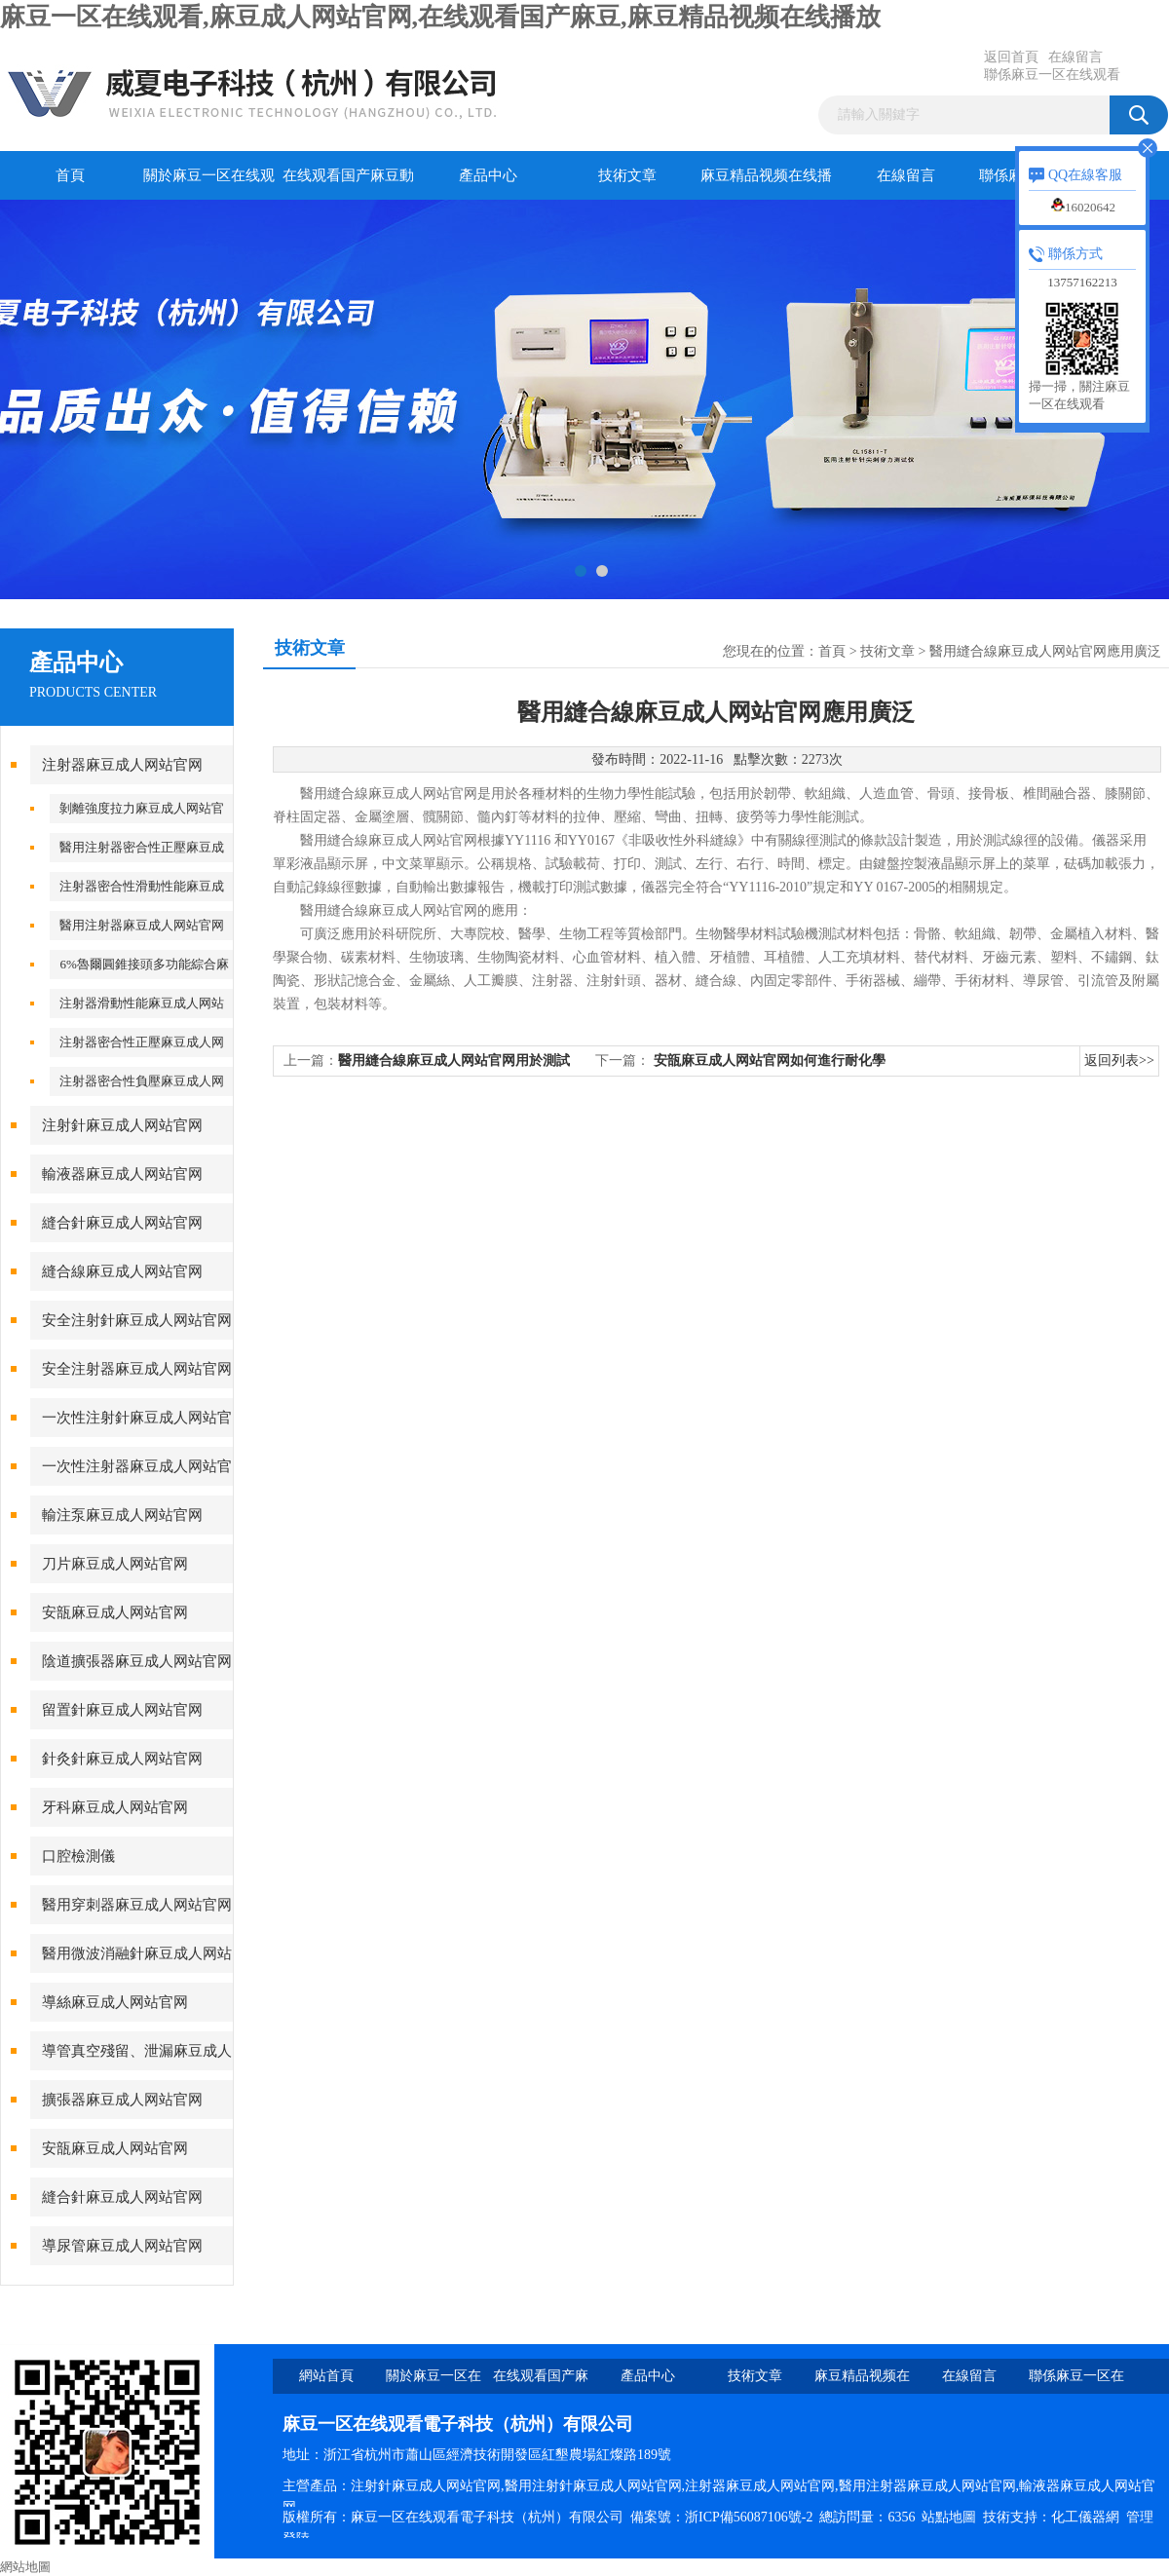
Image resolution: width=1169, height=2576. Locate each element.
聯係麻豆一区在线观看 (1052, 74)
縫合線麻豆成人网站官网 (122, 1271)
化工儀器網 (1085, 2517)
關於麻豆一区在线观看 (209, 184)
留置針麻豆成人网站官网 (122, 1710)
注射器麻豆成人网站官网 (122, 765)
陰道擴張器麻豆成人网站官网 (137, 1661)
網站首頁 (326, 2375)
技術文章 (627, 175)
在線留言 (1075, 57)
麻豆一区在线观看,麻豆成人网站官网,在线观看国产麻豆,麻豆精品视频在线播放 (440, 17)
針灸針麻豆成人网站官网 (122, 1758)
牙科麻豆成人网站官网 (115, 1807)
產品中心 (488, 175)
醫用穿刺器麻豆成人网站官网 (137, 1905)
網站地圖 (25, 2566)
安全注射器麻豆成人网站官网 (137, 1369)
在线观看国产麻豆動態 (348, 184)
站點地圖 (949, 2517)
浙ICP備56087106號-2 (748, 2517)
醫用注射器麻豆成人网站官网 (141, 925)
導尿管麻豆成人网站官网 (122, 2246)
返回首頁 (1011, 57)
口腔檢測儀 (78, 1856)
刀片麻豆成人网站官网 (115, 1564)
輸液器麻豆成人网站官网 (122, 1174)
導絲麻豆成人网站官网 (115, 2002)
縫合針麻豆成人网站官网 (122, 1223)
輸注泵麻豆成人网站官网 (122, 1515)
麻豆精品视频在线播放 (766, 184)
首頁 (70, 175)
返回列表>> (1119, 1060)
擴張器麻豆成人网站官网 (122, 2099)
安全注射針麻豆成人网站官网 (137, 1320)
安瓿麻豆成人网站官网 (115, 1612)
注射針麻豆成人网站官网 (122, 1125)
